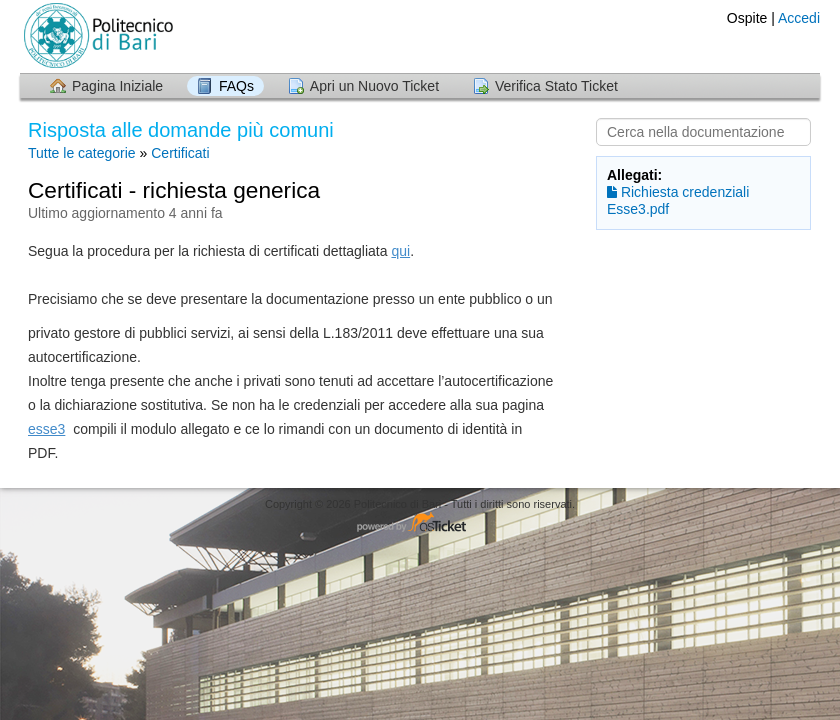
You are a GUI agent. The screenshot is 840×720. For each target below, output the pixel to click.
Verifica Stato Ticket (556, 86)
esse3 (46, 429)
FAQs (236, 86)
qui (400, 251)
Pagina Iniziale (117, 86)
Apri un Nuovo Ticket (374, 86)
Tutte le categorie (82, 153)
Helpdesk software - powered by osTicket (420, 523)
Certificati (180, 153)
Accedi (799, 18)
